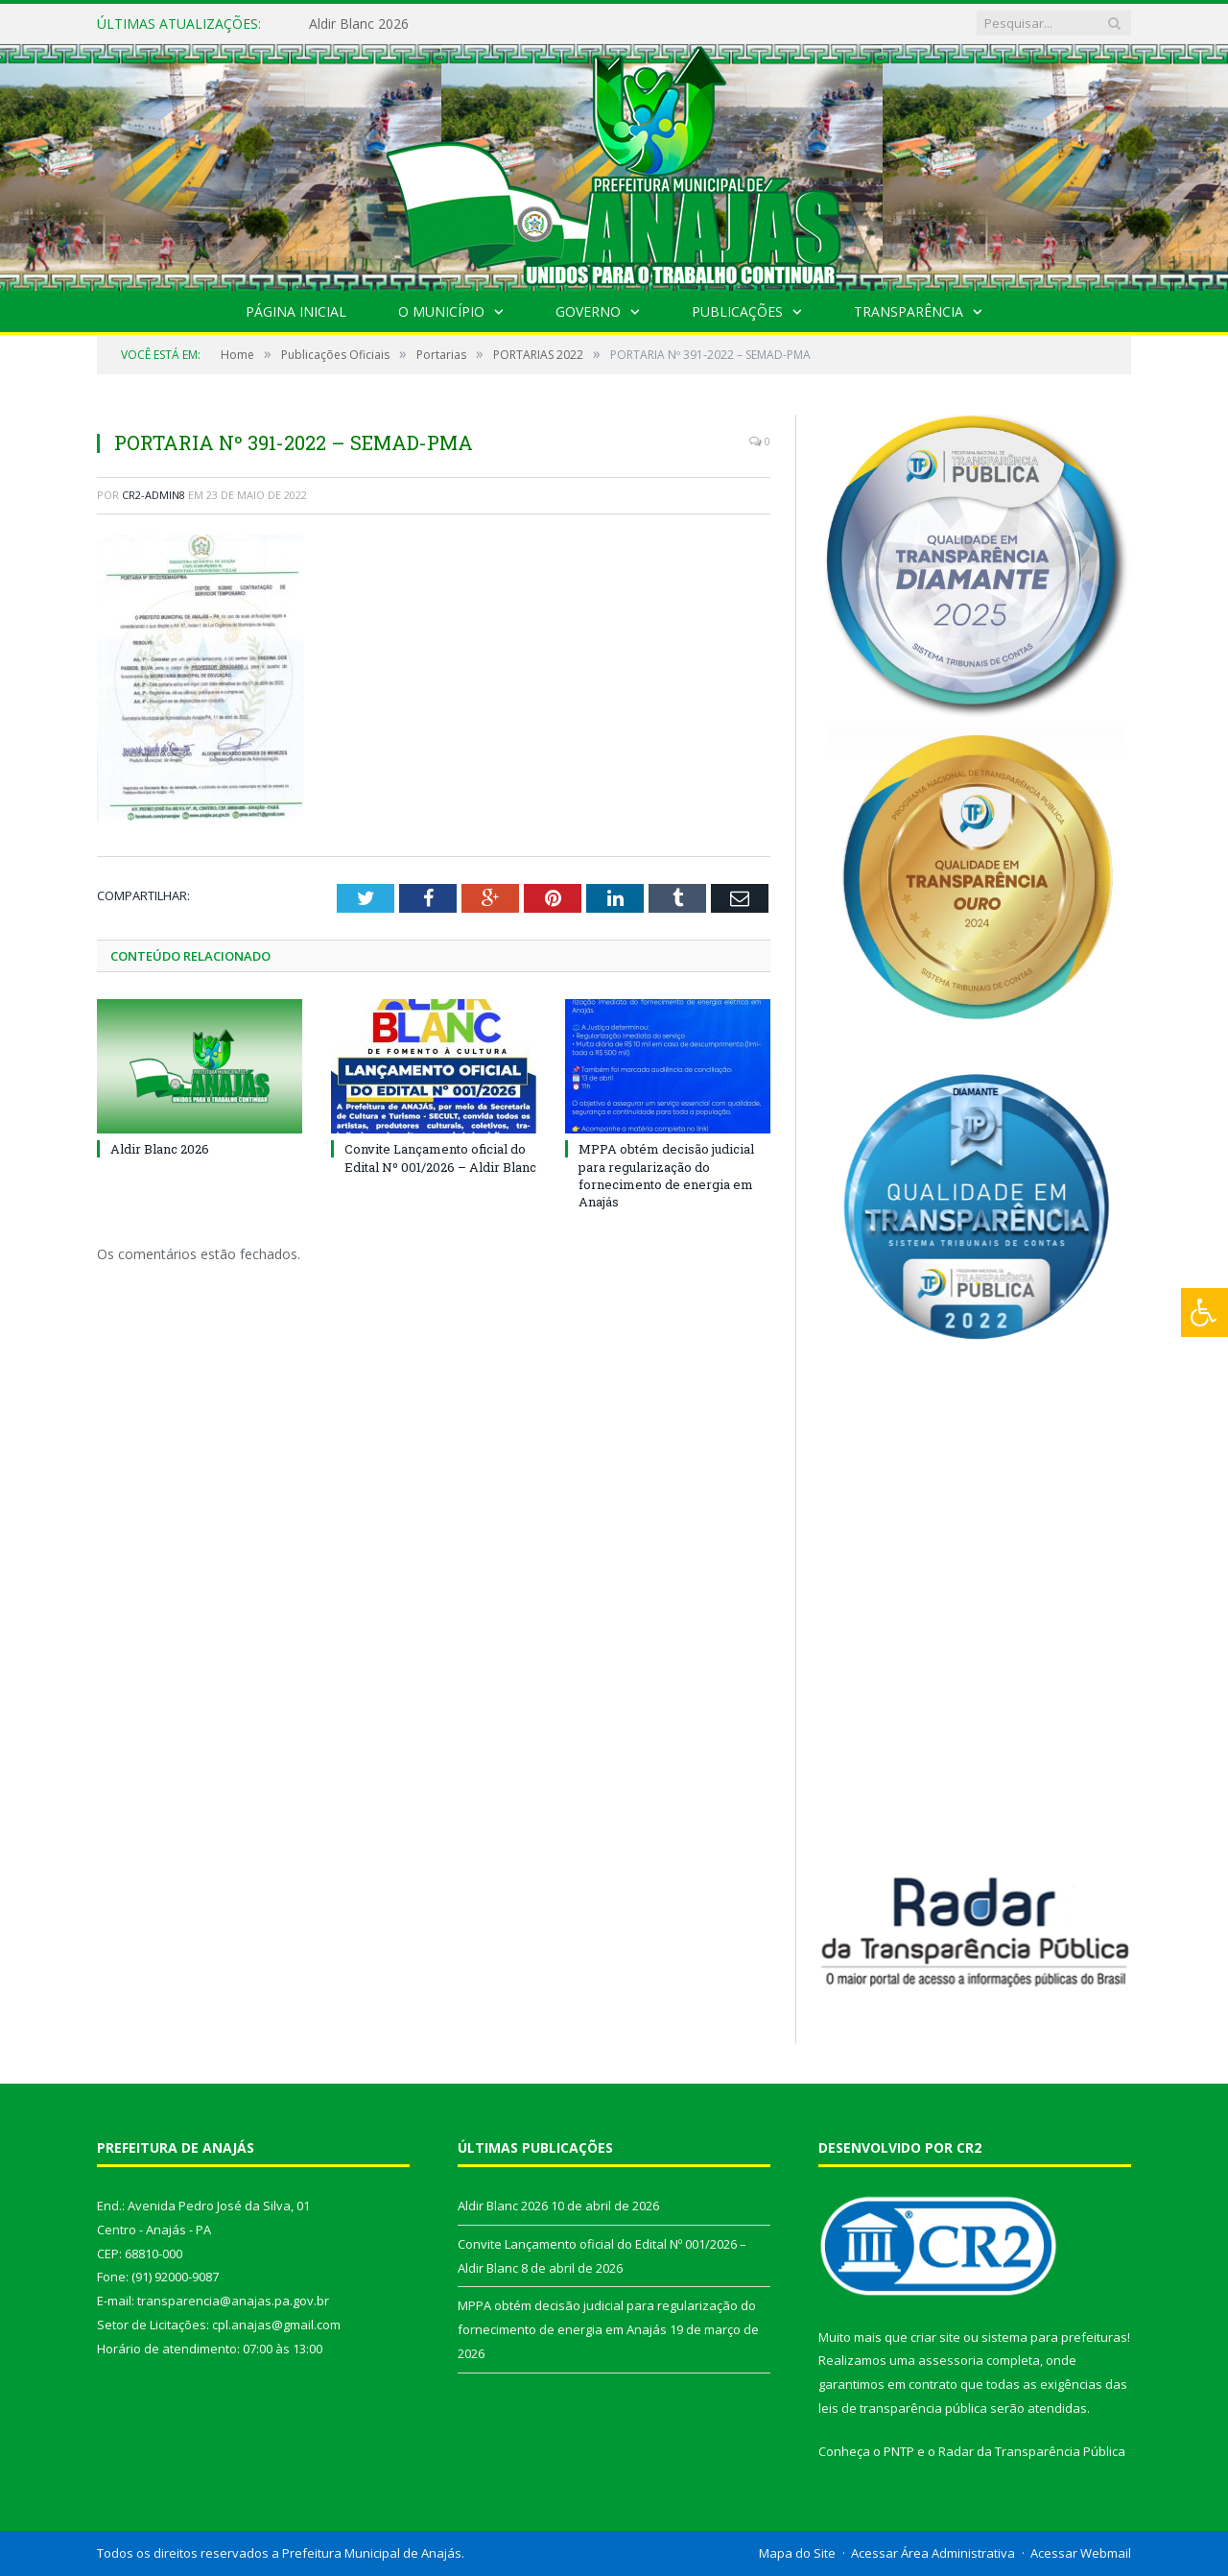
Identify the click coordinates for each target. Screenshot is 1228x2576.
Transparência (908, 311)
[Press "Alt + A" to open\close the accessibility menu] (1204, 1312)
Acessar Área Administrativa (933, 2553)
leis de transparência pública (902, 2408)
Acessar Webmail (1080, 2553)
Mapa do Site (797, 2553)
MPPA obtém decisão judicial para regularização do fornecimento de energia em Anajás (666, 1175)
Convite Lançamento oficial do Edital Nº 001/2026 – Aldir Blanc (440, 1157)
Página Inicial (296, 311)
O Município (441, 311)
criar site (935, 2337)
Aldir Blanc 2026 (359, 24)
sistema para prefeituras (1054, 2337)
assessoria (950, 2360)
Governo (588, 311)
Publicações (737, 311)
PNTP (899, 2451)
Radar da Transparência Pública (1031, 2451)
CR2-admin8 (153, 495)
